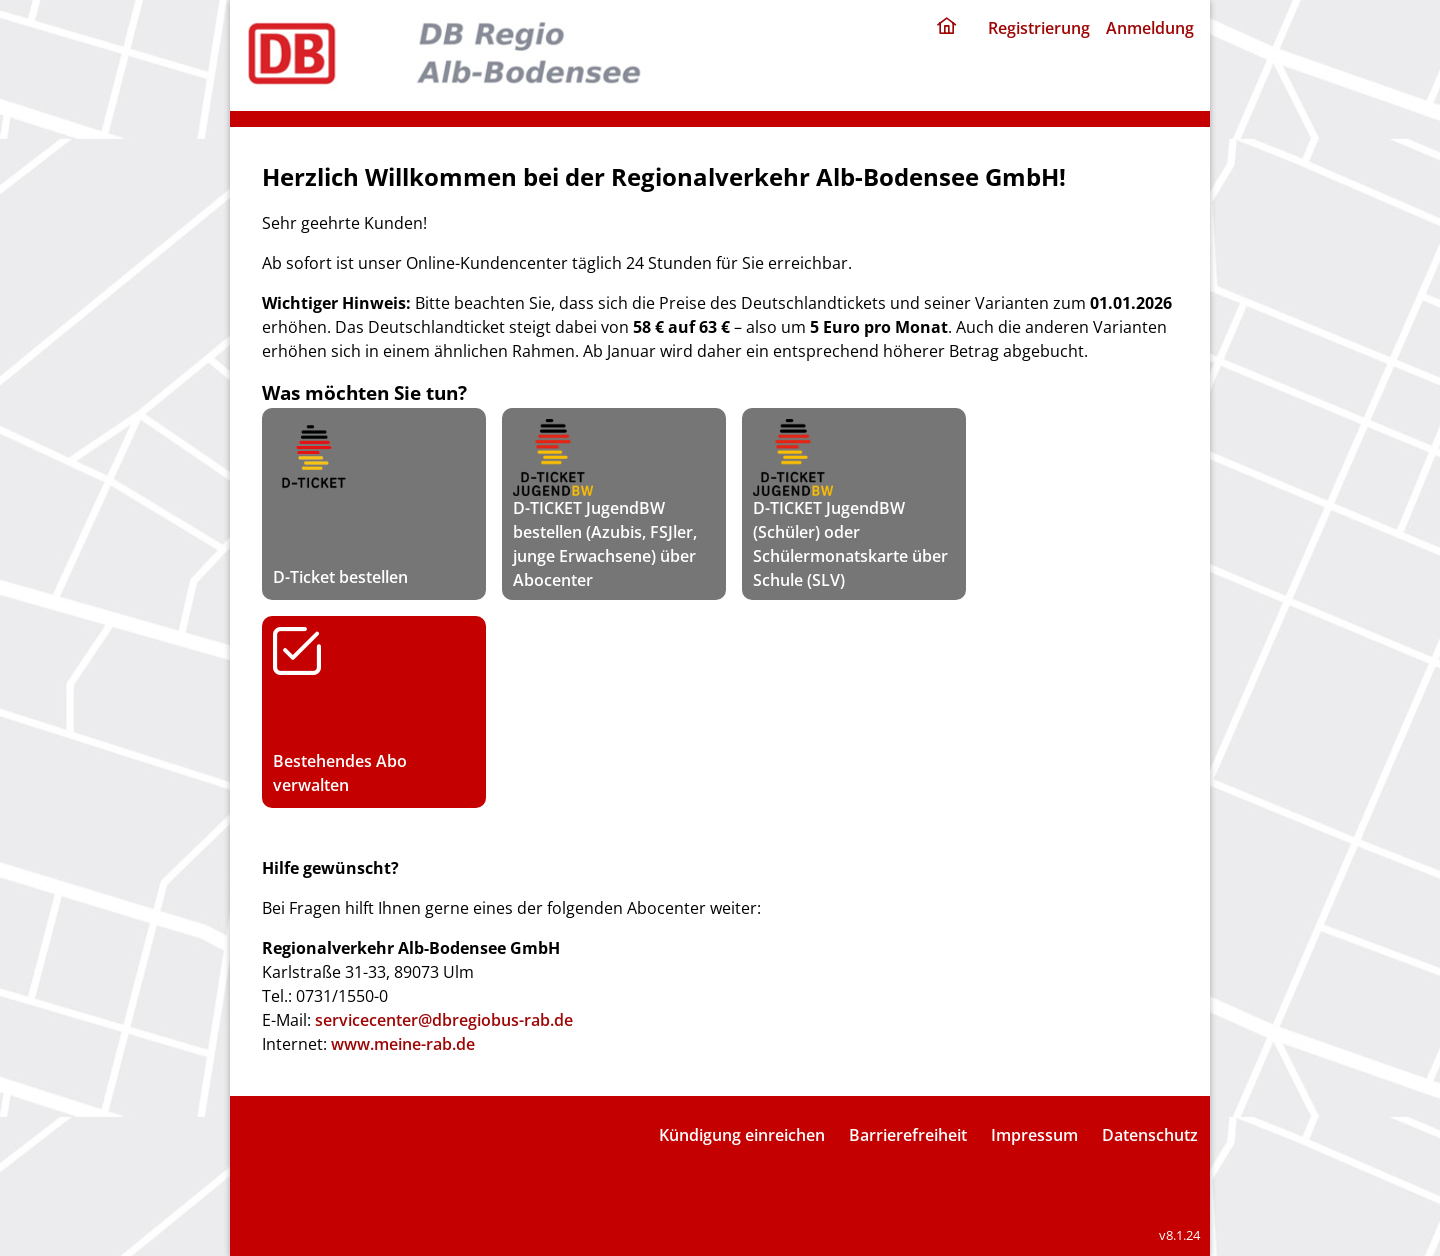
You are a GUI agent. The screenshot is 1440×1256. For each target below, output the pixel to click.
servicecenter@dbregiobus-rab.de (444, 1020)
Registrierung (1039, 28)
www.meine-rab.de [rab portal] (403, 1044)
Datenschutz (1150, 1135)
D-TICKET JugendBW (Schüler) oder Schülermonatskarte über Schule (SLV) (850, 504)
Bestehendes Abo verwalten (374, 711)
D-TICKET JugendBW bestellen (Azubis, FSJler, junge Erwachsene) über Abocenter (605, 504)
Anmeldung (1150, 28)
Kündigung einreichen (742, 1135)
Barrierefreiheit (908, 1135)
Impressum (1034, 1135)
